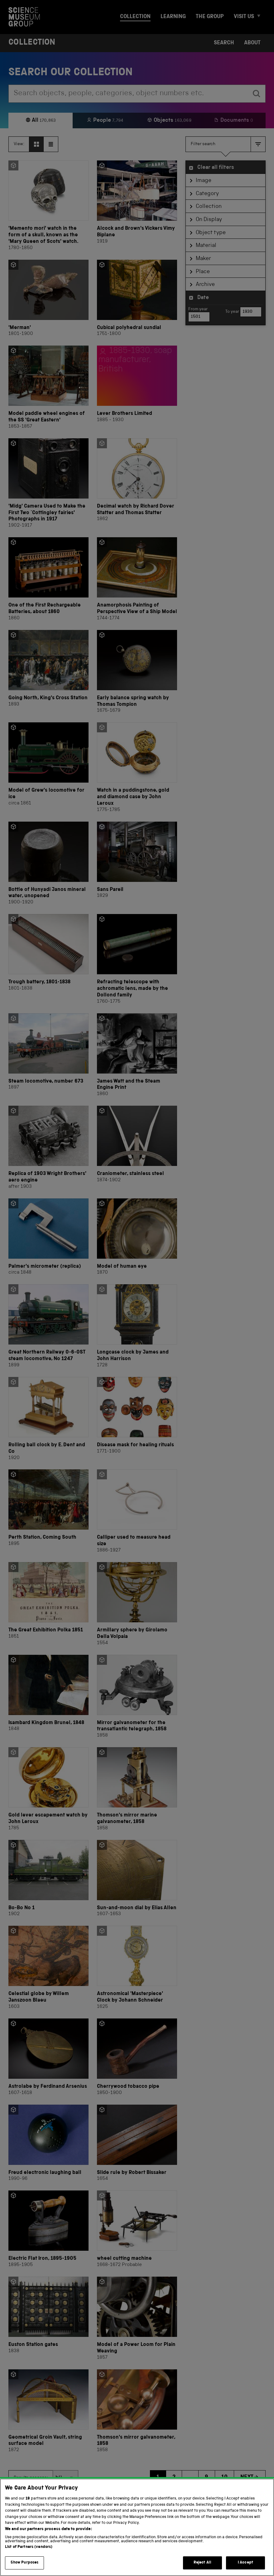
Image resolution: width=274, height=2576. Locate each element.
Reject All (202, 2568)
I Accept (245, 2568)
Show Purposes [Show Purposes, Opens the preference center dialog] (25, 2568)
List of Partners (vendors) (28, 2552)
